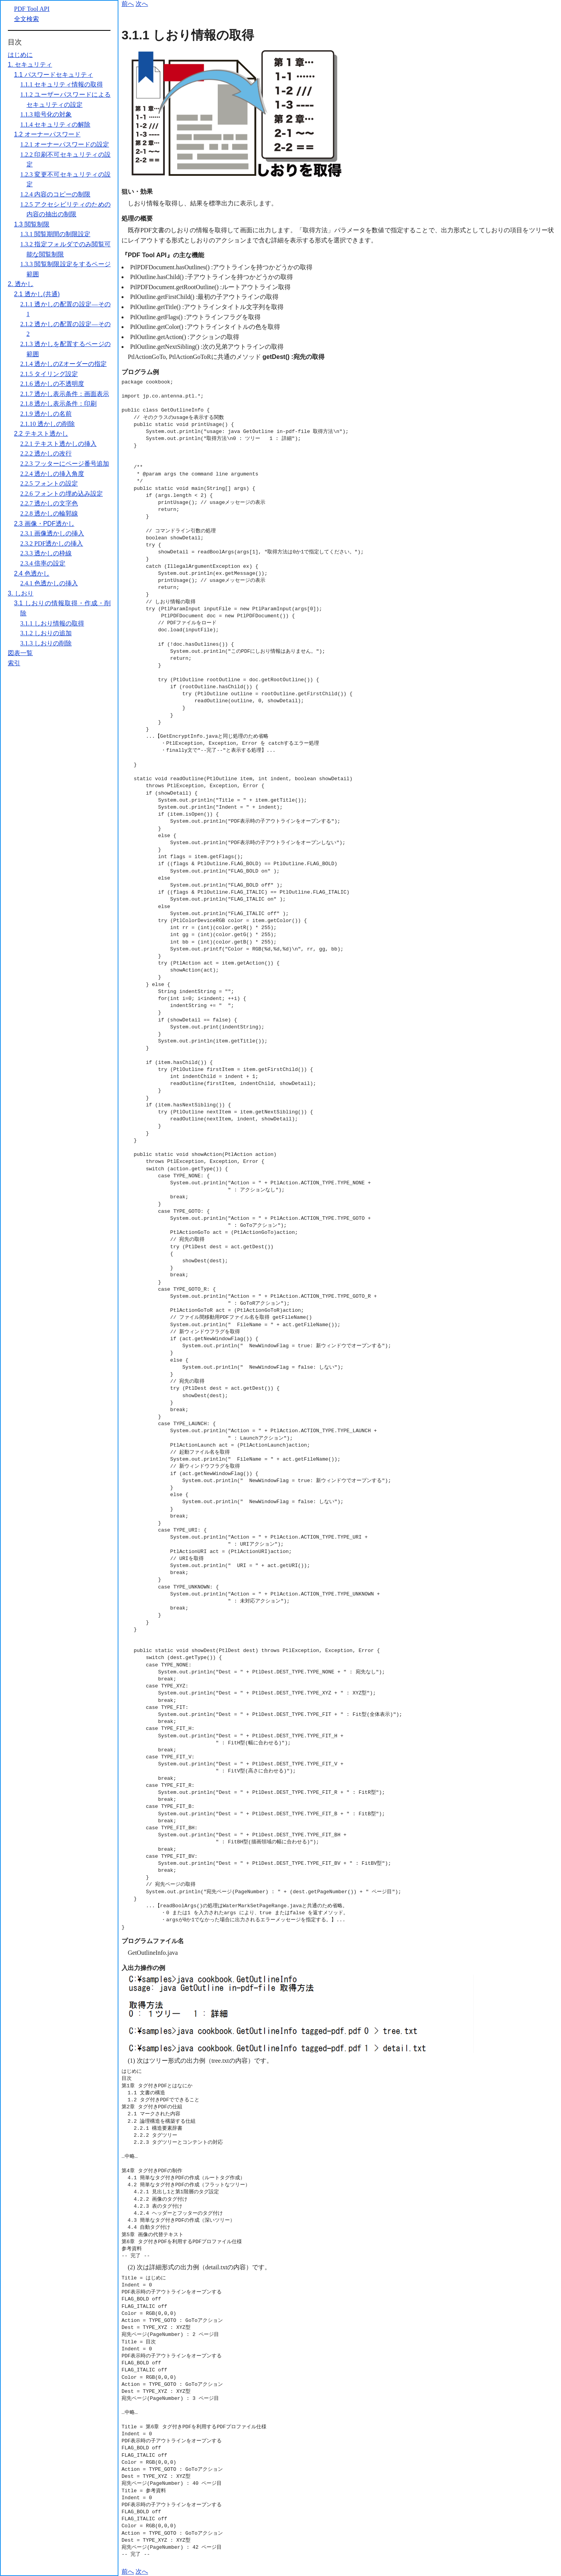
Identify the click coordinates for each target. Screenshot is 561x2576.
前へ (128, 3)
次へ (142, 3)
